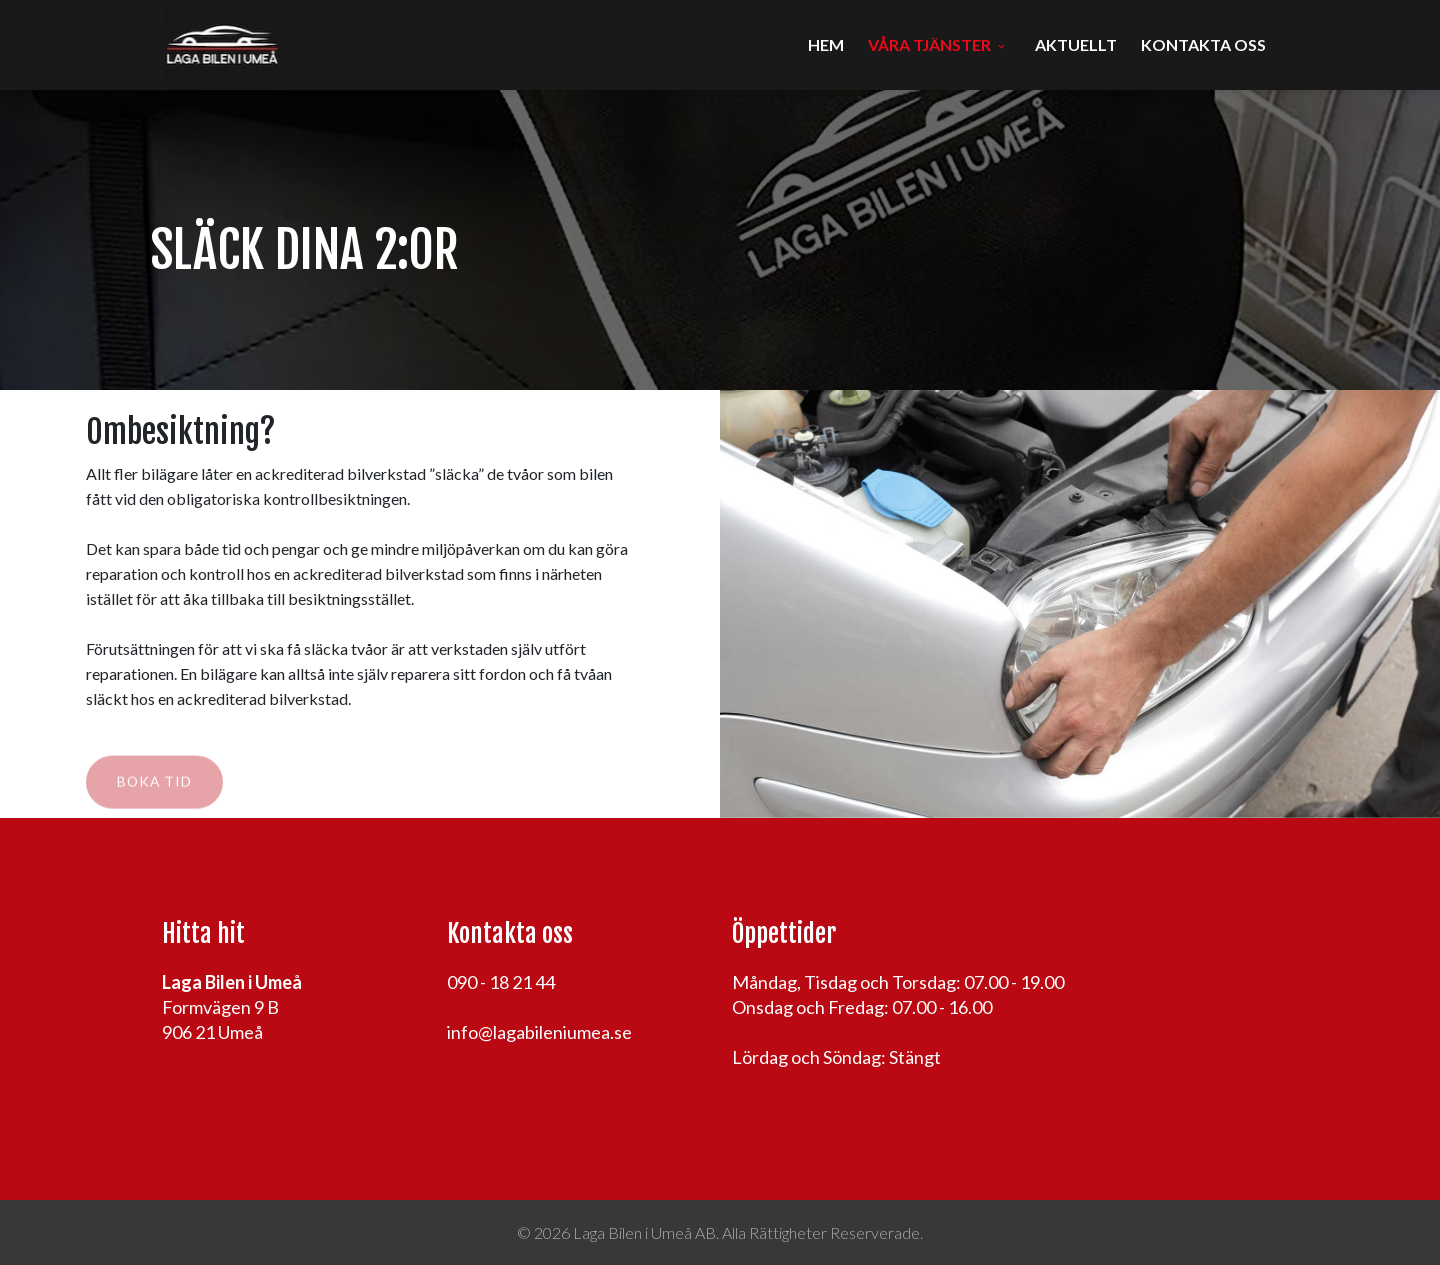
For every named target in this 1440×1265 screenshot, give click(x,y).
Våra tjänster (929, 44)
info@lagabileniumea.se (539, 1032)
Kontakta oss (1203, 44)
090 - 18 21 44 (501, 982)
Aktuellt (1076, 44)
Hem (826, 44)
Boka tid (154, 786)
